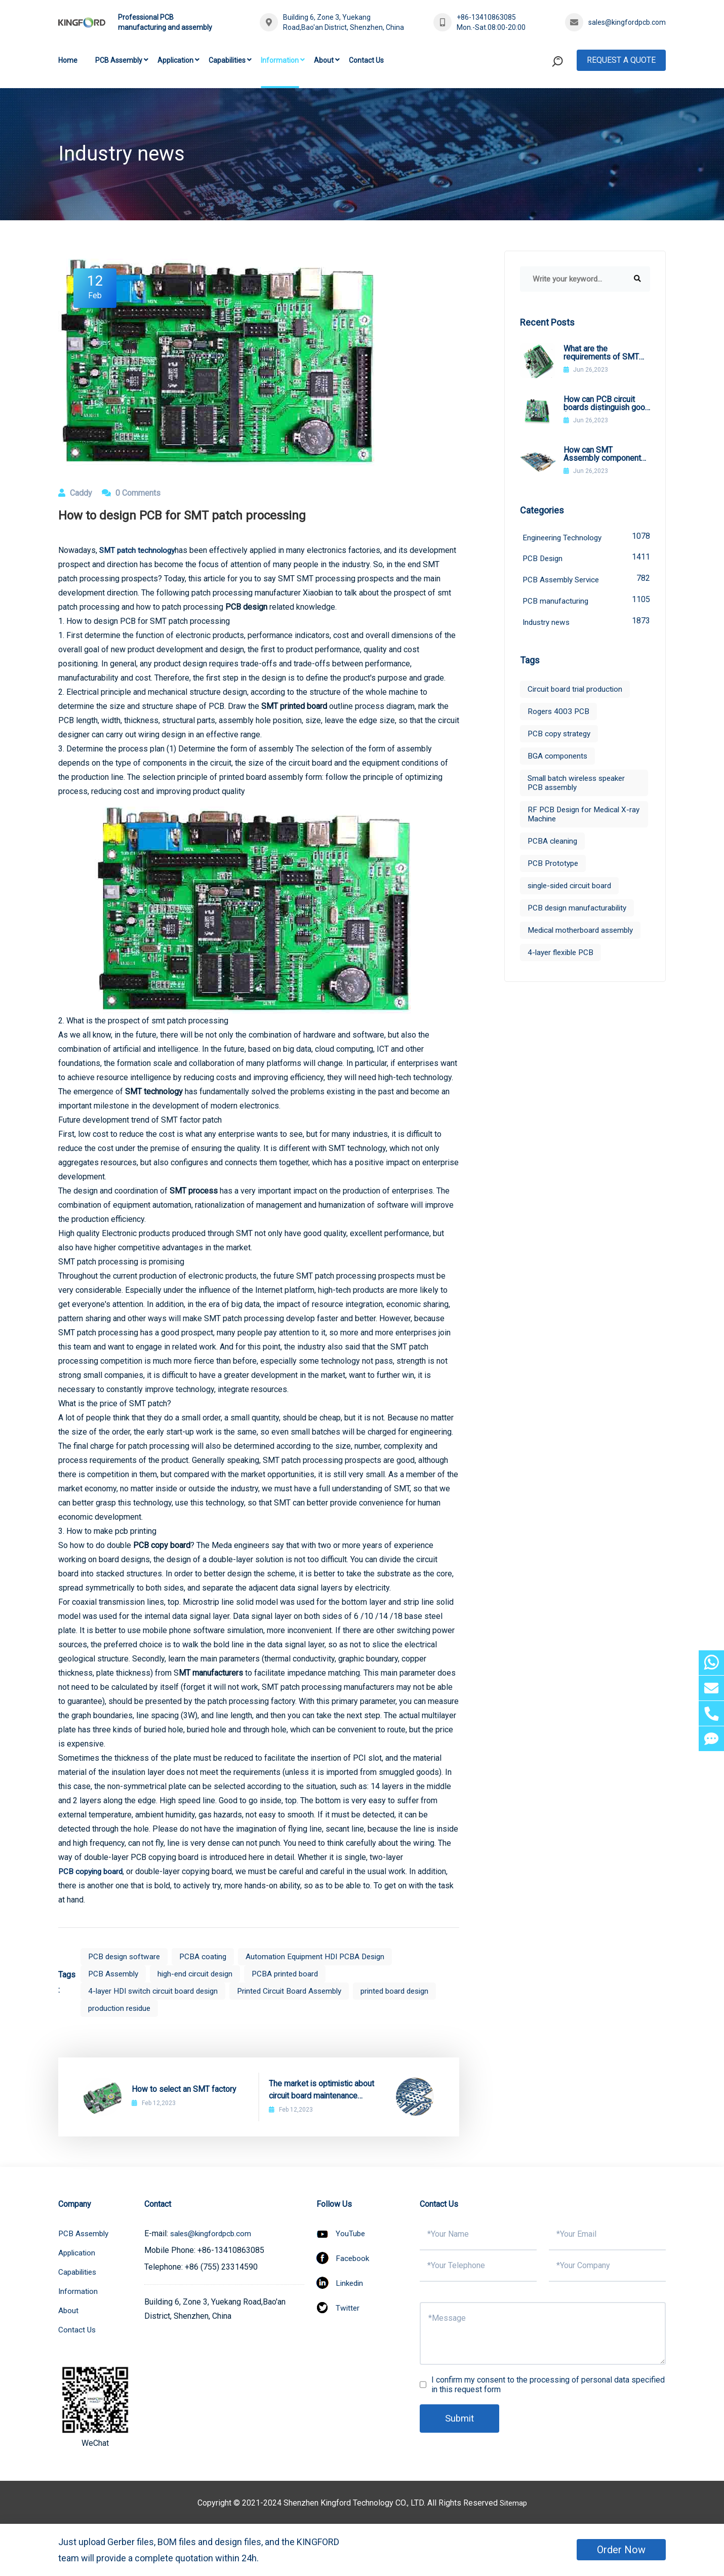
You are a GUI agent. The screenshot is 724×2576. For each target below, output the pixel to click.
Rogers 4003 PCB (559, 714)
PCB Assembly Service (586, 580)
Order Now (621, 2550)
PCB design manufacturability (580, 911)
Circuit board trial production (577, 692)
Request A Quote (621, 60)
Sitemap (513, 2503)
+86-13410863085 (486, 17)
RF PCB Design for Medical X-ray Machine (581, 817)
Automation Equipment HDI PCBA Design (323, 1956)
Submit (460, 2418)
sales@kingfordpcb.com (627, 22)
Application (175, 60)
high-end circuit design (201, 1973)
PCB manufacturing (586, 602)
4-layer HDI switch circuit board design (157, 1991)
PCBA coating (207, 1956)
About (324, 60)
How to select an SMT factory (184, 2089)
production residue (121, 2008)
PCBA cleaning (554, 844)
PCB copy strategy (561, 736)
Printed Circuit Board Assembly (300, 1991)
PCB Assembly (118, 60)
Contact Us (366, 60)
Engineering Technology (586, 537)
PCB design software (126, 1956)
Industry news (586, 624)
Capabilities (227, 60)
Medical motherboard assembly (584, 933)
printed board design (412, 1991)
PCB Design (586, 559)
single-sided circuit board (573, 888)
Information (280, 60)
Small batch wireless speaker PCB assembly (580, 785)
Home (67, 60)
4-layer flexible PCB (563, 955)
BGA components (558, 759)
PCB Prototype (554, 866)
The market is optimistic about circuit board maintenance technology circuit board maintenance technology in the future (322, 2090)
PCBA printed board (296, 1973)
